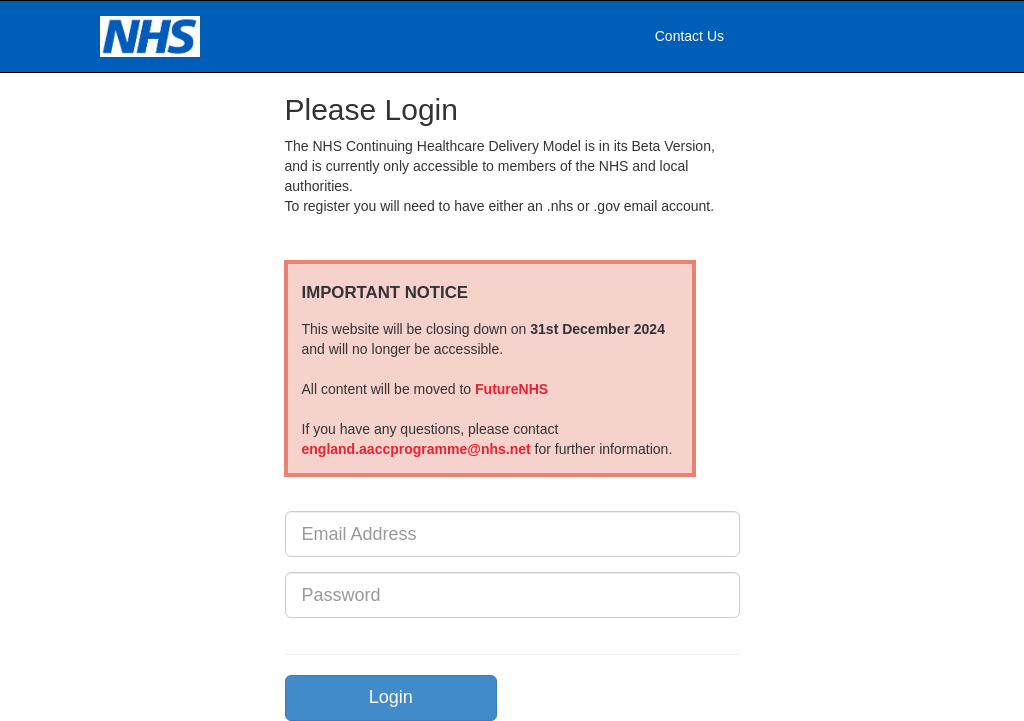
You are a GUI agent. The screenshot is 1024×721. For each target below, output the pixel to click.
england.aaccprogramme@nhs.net (416, 449)
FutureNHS (511, 389)
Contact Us (689, 36)
